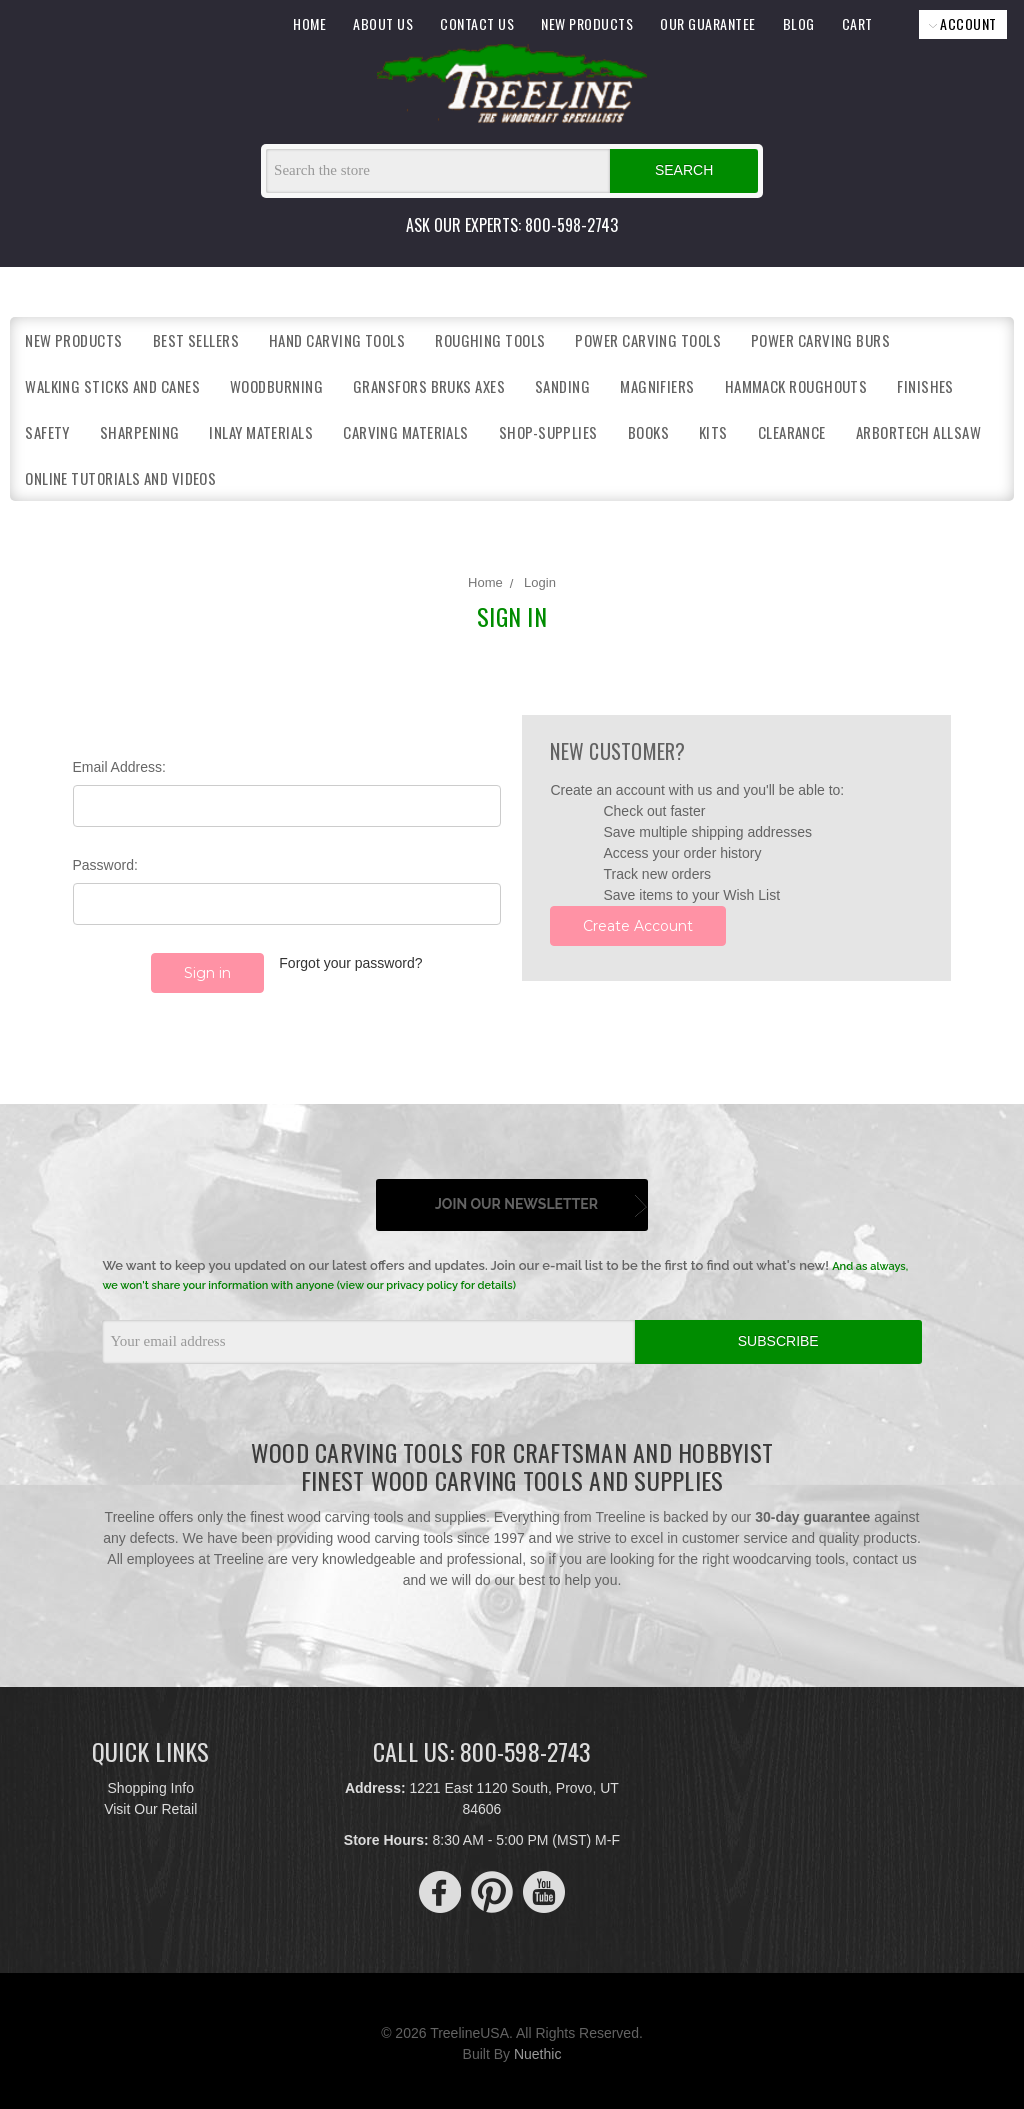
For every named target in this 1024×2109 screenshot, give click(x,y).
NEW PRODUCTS (587, 23)
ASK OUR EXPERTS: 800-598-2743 (512, 225)
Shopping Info (151, 1782)
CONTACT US (477, 23)
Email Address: (119, 767)
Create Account (638, 926)
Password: (105, 865)
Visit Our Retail (150, 1803)
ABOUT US (383, 23)
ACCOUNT (963, 23)
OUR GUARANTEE (708, 23)
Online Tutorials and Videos (120, 478)
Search (684, 170)
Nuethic (537, 2048)
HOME (309, 23)
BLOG (799, 23)
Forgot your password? (350, 963)
